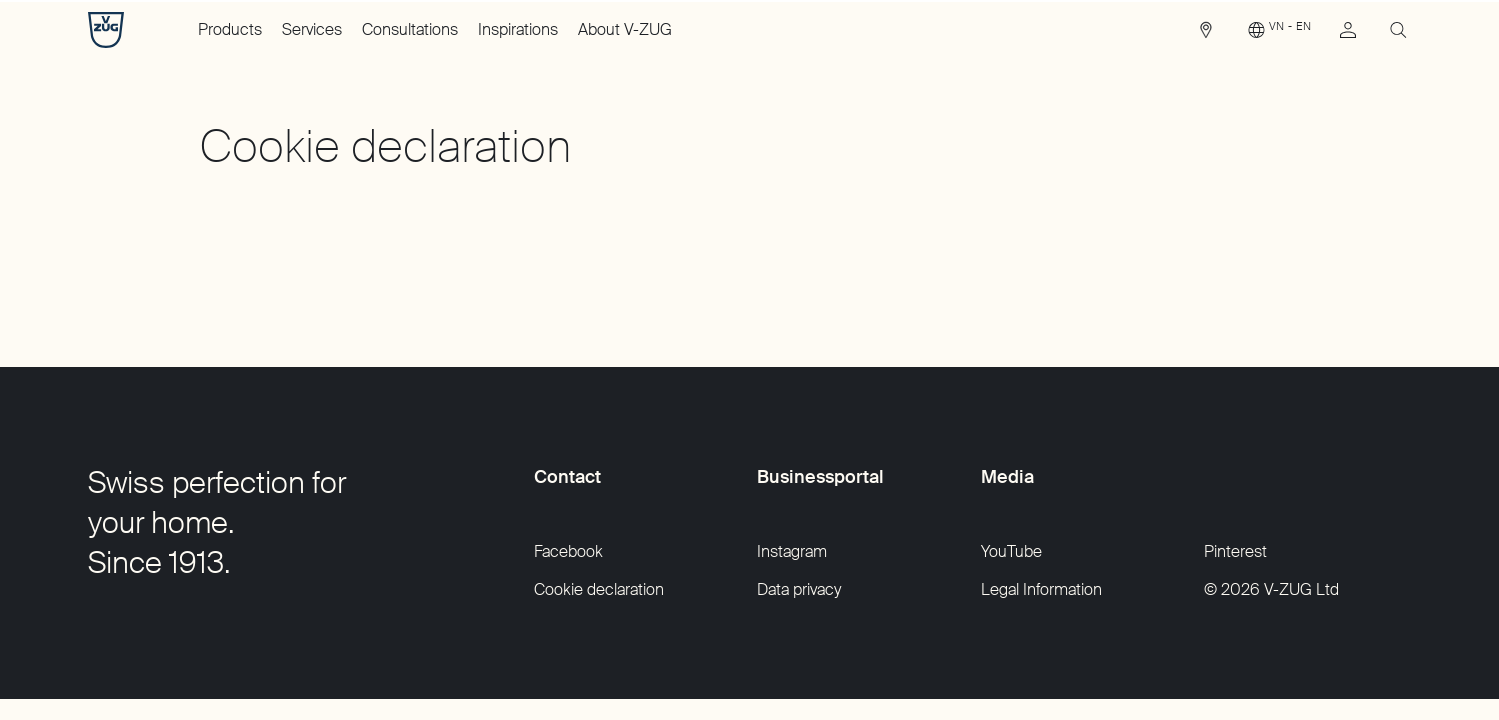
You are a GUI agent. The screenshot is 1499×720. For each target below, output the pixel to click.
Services (312, 29)
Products (230, 29)
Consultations (410, 29)
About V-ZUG (625, 29)
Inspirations (518, 29)
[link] (1206, 35)
